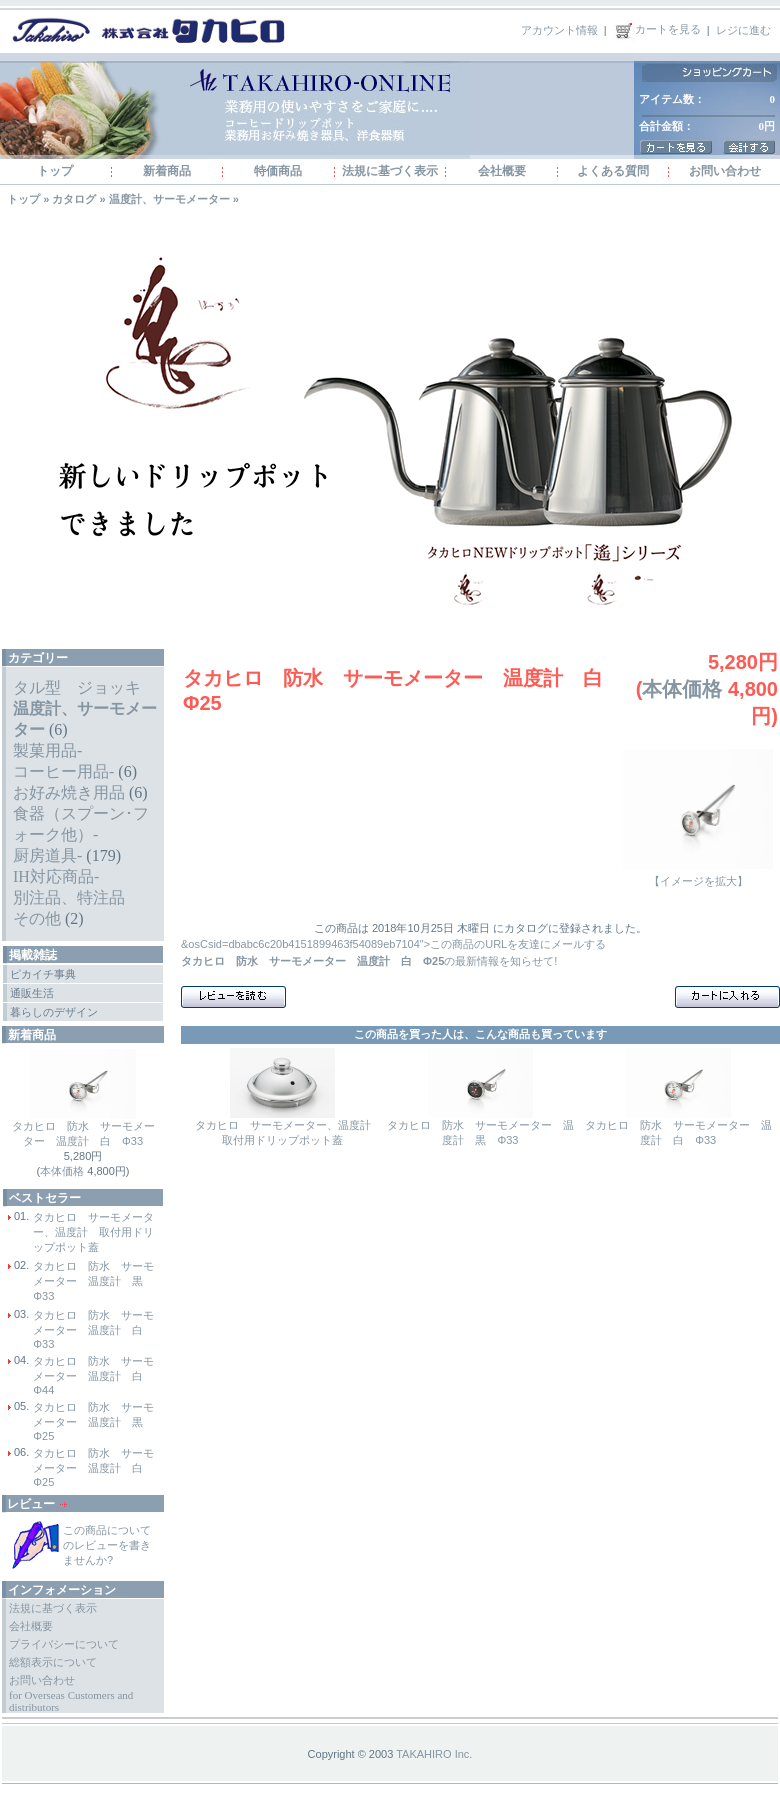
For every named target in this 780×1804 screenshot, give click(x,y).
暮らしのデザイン (54, 1012)
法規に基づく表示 (390, 171)
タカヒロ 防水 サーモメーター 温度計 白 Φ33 (93, 1329)
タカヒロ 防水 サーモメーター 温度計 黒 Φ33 (93, 1281)
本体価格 (62, 1171)
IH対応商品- (56, 876)
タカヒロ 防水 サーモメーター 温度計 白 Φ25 (93, 1467)
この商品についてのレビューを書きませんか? (107, 1545)
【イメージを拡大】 (698, 875)
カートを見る (657, 29)
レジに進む (743, 29)
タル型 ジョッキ (77, 687)
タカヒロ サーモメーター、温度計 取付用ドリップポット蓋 (93, 1232)
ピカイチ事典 (43, 974)
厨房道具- (47, 855)
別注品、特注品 (69, 897)
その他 (37, 918)
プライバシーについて (64, 1644)
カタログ (74, 199)
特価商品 (278, 171)
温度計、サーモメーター (169, 199)
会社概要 (502, 171)
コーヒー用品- (63, 771)
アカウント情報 (559, 29)
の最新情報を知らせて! (369, 961)
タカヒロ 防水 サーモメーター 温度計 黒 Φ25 (93, 1421)
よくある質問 (613, 171)
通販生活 (32, 993)
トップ (55, 171)
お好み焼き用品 (69, 792)
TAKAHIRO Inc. (434, 1754)
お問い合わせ (725, 171)
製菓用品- (47, 750)
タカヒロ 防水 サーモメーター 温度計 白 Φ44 (93, 1375)
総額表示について (53, 1662)
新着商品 (167, 171)
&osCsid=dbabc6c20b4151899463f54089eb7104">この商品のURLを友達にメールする (393, 944)
